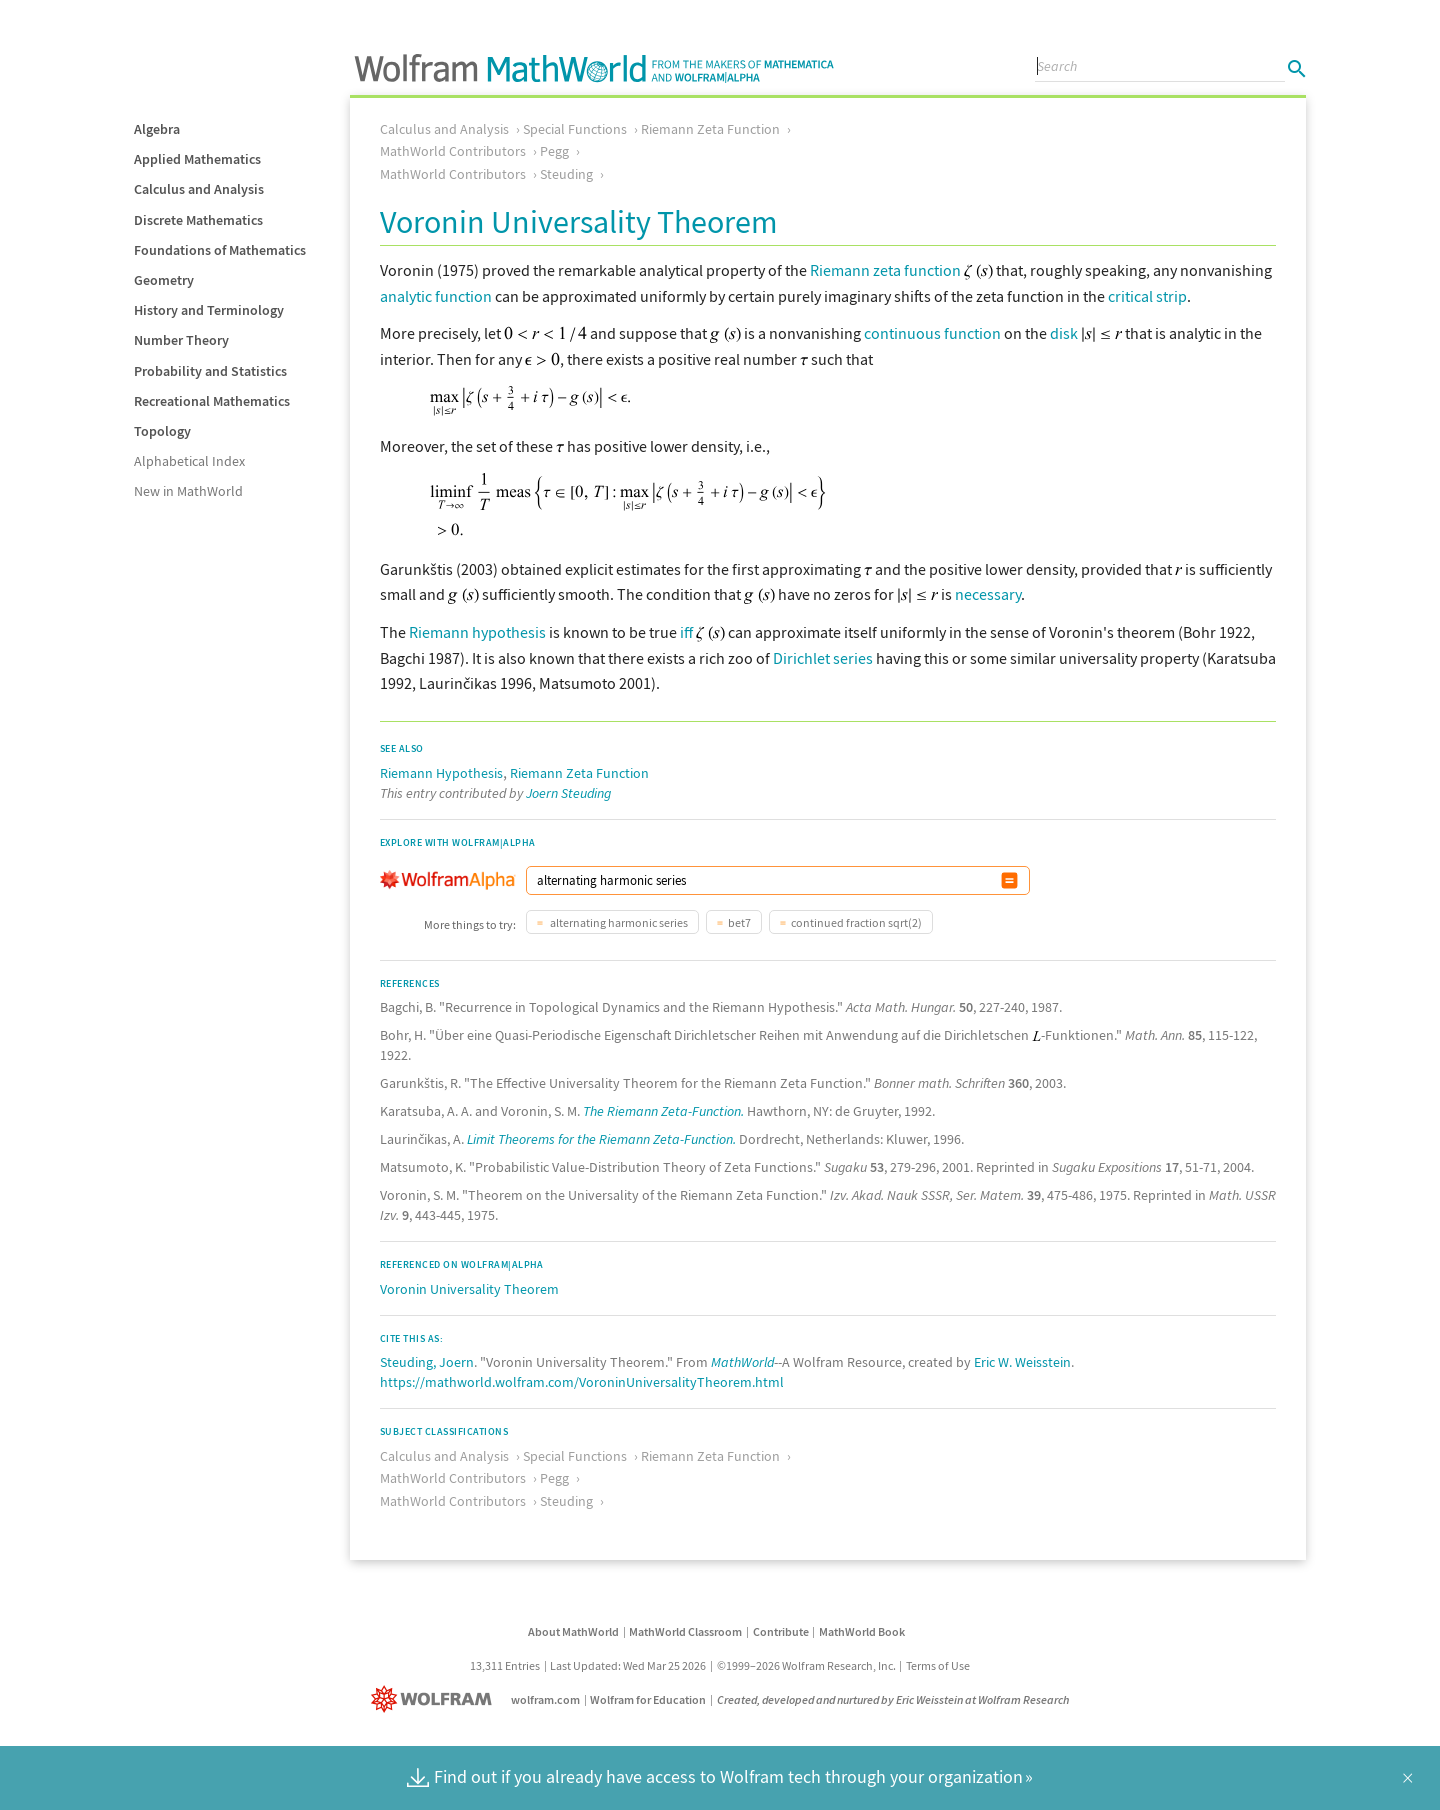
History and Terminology (209, 310)
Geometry (164, 280)
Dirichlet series (823, 658)
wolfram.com (545, 1699)
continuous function (932, 333)
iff (686, 632)
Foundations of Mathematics (220, 250)
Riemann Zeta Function (710, 129)
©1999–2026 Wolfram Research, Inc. (806, 1665)
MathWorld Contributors (453, 151)
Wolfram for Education (648, 1699)
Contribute (781, 1631)
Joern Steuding (568, 793)
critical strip (1147, 296)
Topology (162, 431)
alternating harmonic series (618, 922)
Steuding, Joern (427, 1362)
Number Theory (181, 340)
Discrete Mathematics (198, 220)
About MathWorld (573, 1631)
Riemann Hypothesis (441, 773)
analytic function (436, 296)
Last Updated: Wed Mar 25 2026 (628, 1665)
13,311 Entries (505, 1665)
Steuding (566, 174)
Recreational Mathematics (212, 401)
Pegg (554, 151)
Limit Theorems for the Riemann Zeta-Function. (601, 1139)
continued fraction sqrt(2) (856, 922)
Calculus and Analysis (199, 189)
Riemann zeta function (885, 270)
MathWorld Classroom (685, 1631)
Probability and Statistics (210, 371)
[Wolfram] (435, 1699)
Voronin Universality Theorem (469, 1289)
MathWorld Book (862, 1631)
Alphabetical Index (189, 461)
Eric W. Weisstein (1022, 1362)
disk (1064, 333)
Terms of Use (938, 1665)
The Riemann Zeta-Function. (663, 1111)
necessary (988, 594)
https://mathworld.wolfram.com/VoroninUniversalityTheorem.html (582, 1382)
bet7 (739, 922)
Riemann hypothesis (477, 632)
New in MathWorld (188, 491)
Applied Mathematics (197, 159)
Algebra (157, 129)
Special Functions (575, 129)
